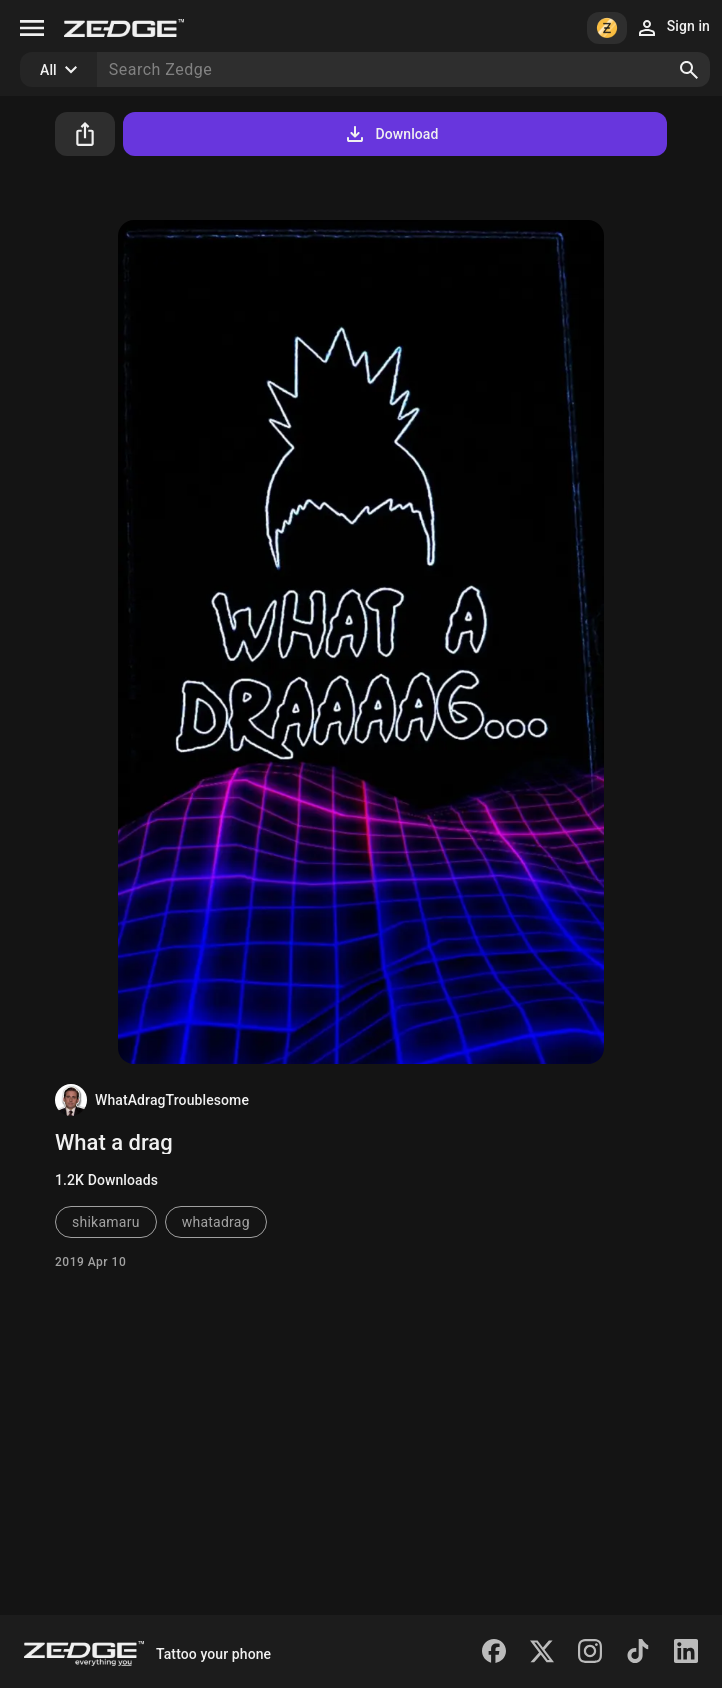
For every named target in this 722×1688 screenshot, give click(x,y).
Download (390, 134)
